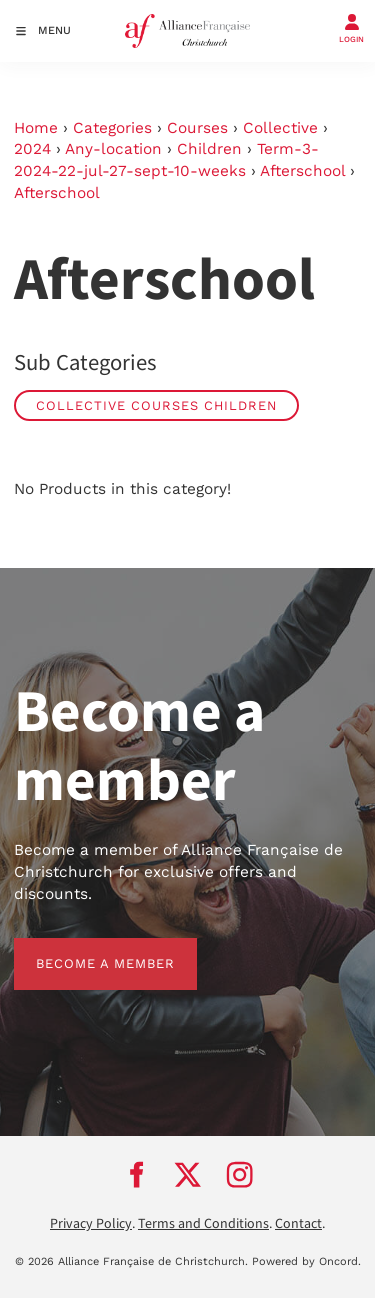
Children (209, 149)
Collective (280, 128)
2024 (32, 149)
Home (36, 128)
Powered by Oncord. (306, 1261)
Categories (112, 128)
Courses (197, 128)
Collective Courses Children (156, 405)
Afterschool (302, 171)
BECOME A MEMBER (83, 948)
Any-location (113, 149)
